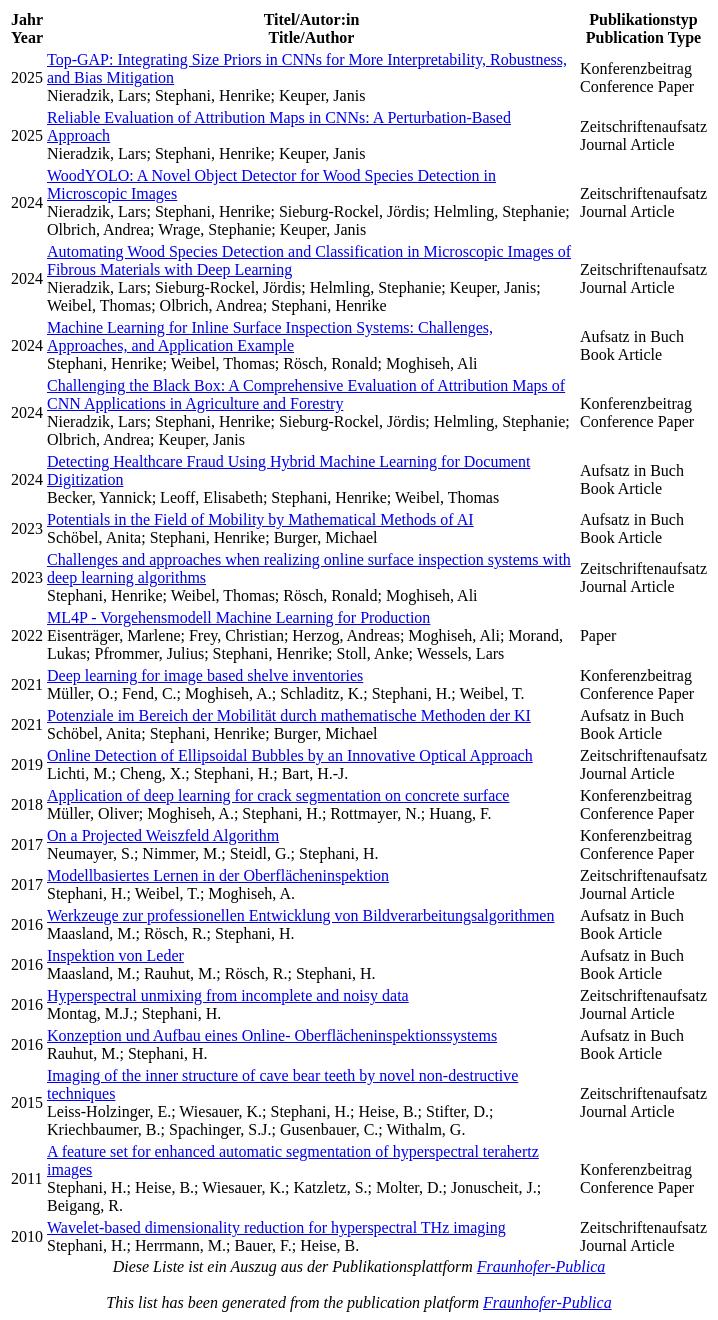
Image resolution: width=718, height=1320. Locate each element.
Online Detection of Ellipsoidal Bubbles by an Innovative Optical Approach (290, 755)
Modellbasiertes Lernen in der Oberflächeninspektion (218, 875)
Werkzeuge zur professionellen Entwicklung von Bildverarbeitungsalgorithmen (300, 915)
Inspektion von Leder (115, 955)
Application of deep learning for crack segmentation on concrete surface (278, 795)
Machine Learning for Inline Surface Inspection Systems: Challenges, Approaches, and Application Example (270, 336)
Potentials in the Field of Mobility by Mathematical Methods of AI (260, 519)
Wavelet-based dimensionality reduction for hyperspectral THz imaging (276, 1227)
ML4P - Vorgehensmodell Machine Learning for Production (238, 617)
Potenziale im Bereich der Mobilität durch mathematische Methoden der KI (289, 715)
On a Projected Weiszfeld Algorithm (163, 835)
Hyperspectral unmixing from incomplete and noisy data (228, 995)
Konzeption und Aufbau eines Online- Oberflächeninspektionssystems (272, 1035)
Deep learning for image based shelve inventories (205, 675)
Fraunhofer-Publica (541, 1266)
